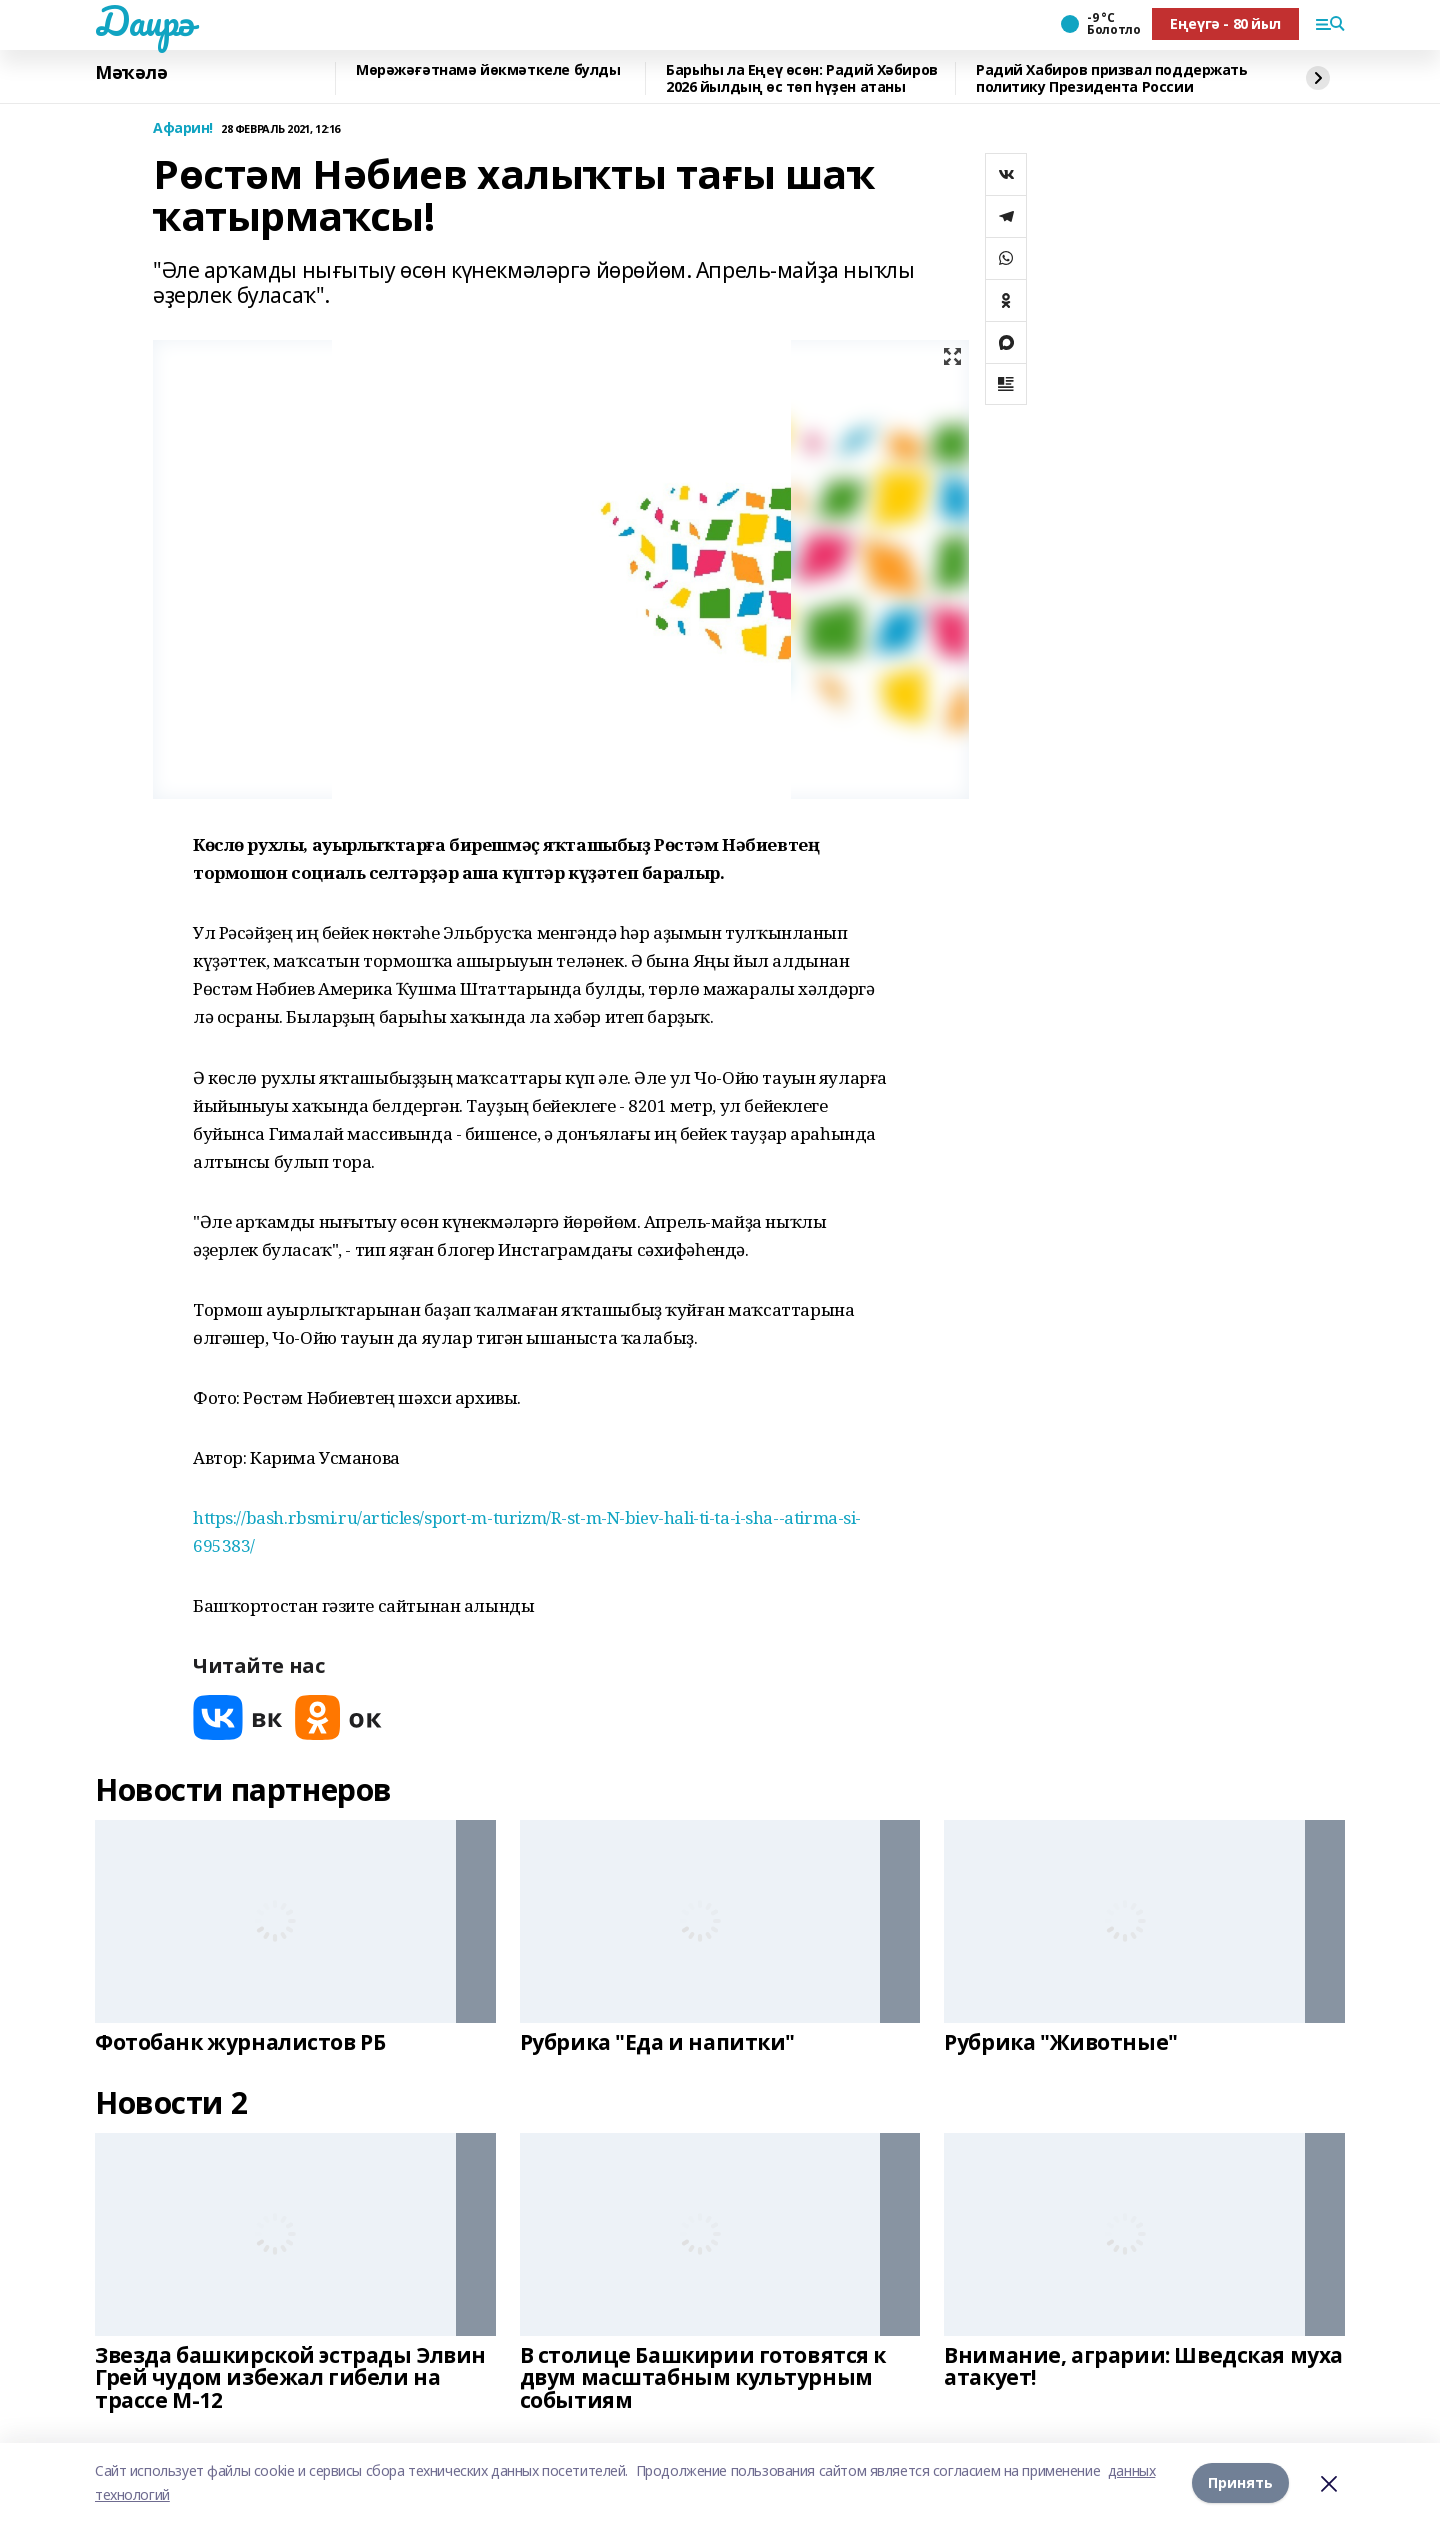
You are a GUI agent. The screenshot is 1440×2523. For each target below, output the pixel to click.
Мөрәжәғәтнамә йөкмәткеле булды (488, 70)
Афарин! (183, 128)
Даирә (144, 21)
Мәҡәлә (131, 73)
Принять (1240, 2482)
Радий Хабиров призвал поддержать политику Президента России (1112, 78)
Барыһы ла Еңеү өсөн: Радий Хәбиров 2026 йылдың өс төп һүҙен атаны (802, 78)
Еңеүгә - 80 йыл (1225, 23)
